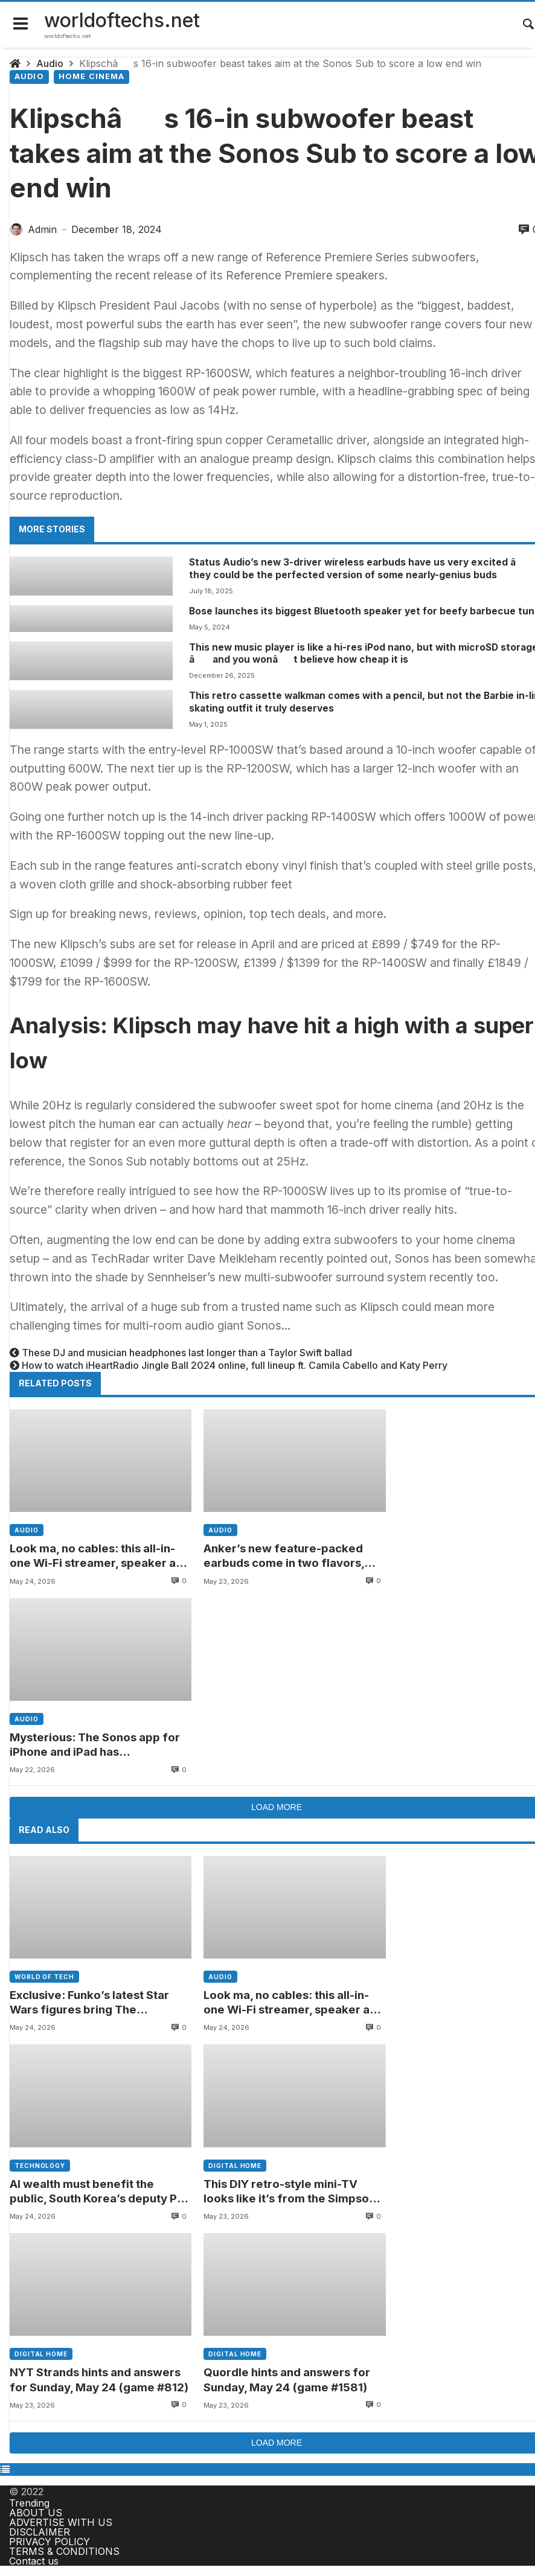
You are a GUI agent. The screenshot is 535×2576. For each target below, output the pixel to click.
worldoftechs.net (122, 20)
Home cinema (92, 76)
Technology (39, 2165)
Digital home (234, 2165)
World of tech (44, 1976)
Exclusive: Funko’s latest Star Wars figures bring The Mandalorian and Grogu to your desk (95, 2003)
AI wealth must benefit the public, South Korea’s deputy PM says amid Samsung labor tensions (98, 2192)
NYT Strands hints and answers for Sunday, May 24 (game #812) (99, 2380)
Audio (49, 63)
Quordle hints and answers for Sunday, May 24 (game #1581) (286, 2380)
